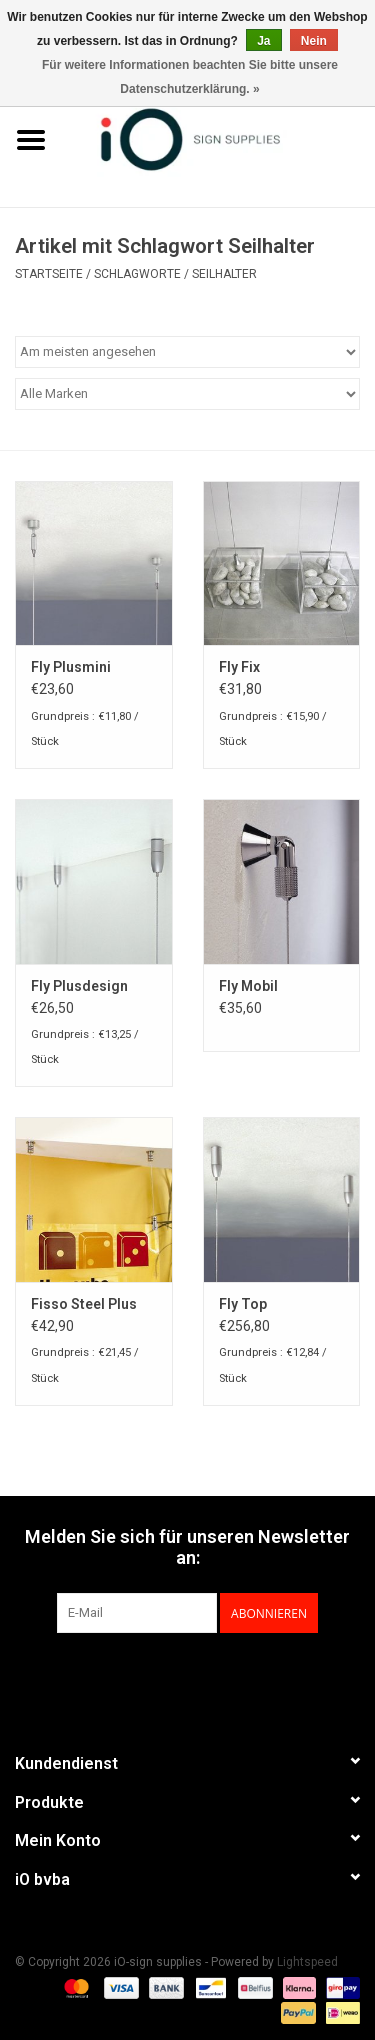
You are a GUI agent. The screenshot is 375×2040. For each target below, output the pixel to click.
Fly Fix (239, 667)
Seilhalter (224, 274)
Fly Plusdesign (79, 986)
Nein (314, 41)
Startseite (49, 274)
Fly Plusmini (71, 667)
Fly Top (243, 1304)
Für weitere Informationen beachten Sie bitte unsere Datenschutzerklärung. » (190, 77)
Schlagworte (137, 274)
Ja (263, 41)
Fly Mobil (248, 986)
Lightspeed (307, 1962)
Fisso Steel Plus (84, 1304)
